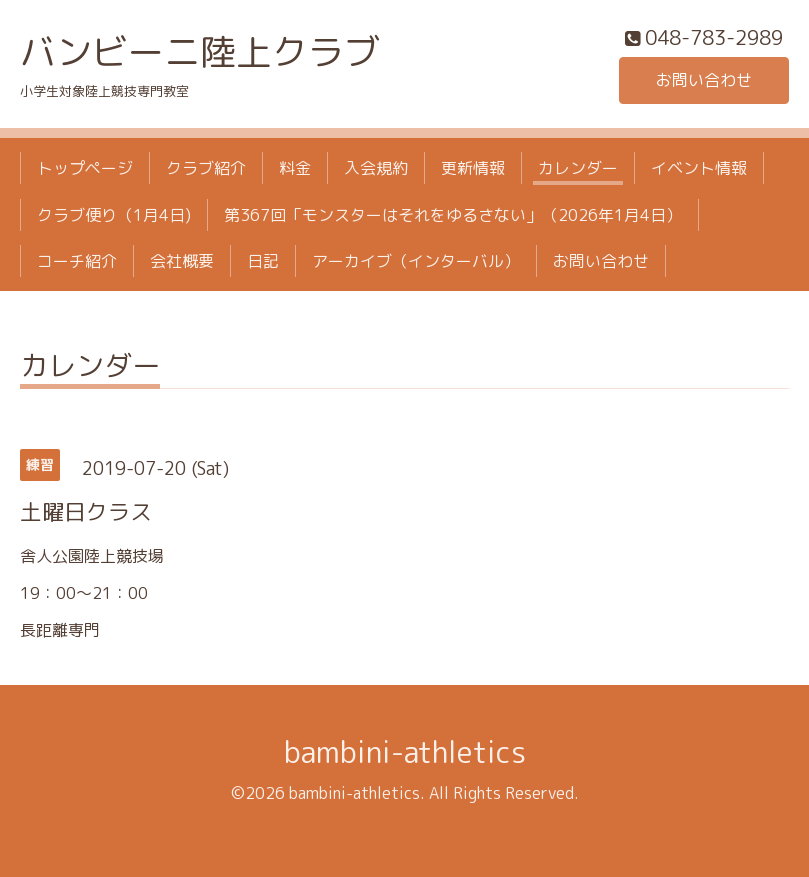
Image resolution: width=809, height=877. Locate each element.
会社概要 (182, 261)
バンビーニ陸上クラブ (200, 51)
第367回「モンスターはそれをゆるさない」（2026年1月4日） (453, 215)
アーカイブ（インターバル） (416, 261)
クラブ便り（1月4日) (114, 215)
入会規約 (376, 168)
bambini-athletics (405, 752)
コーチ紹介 (77, 261)
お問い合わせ (704, 80)
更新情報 (473, 168)
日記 (263, 261)
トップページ (85, 168)
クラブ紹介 (206, 168)
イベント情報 (699, 168)
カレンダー (578, 168)
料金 (295, 168)
